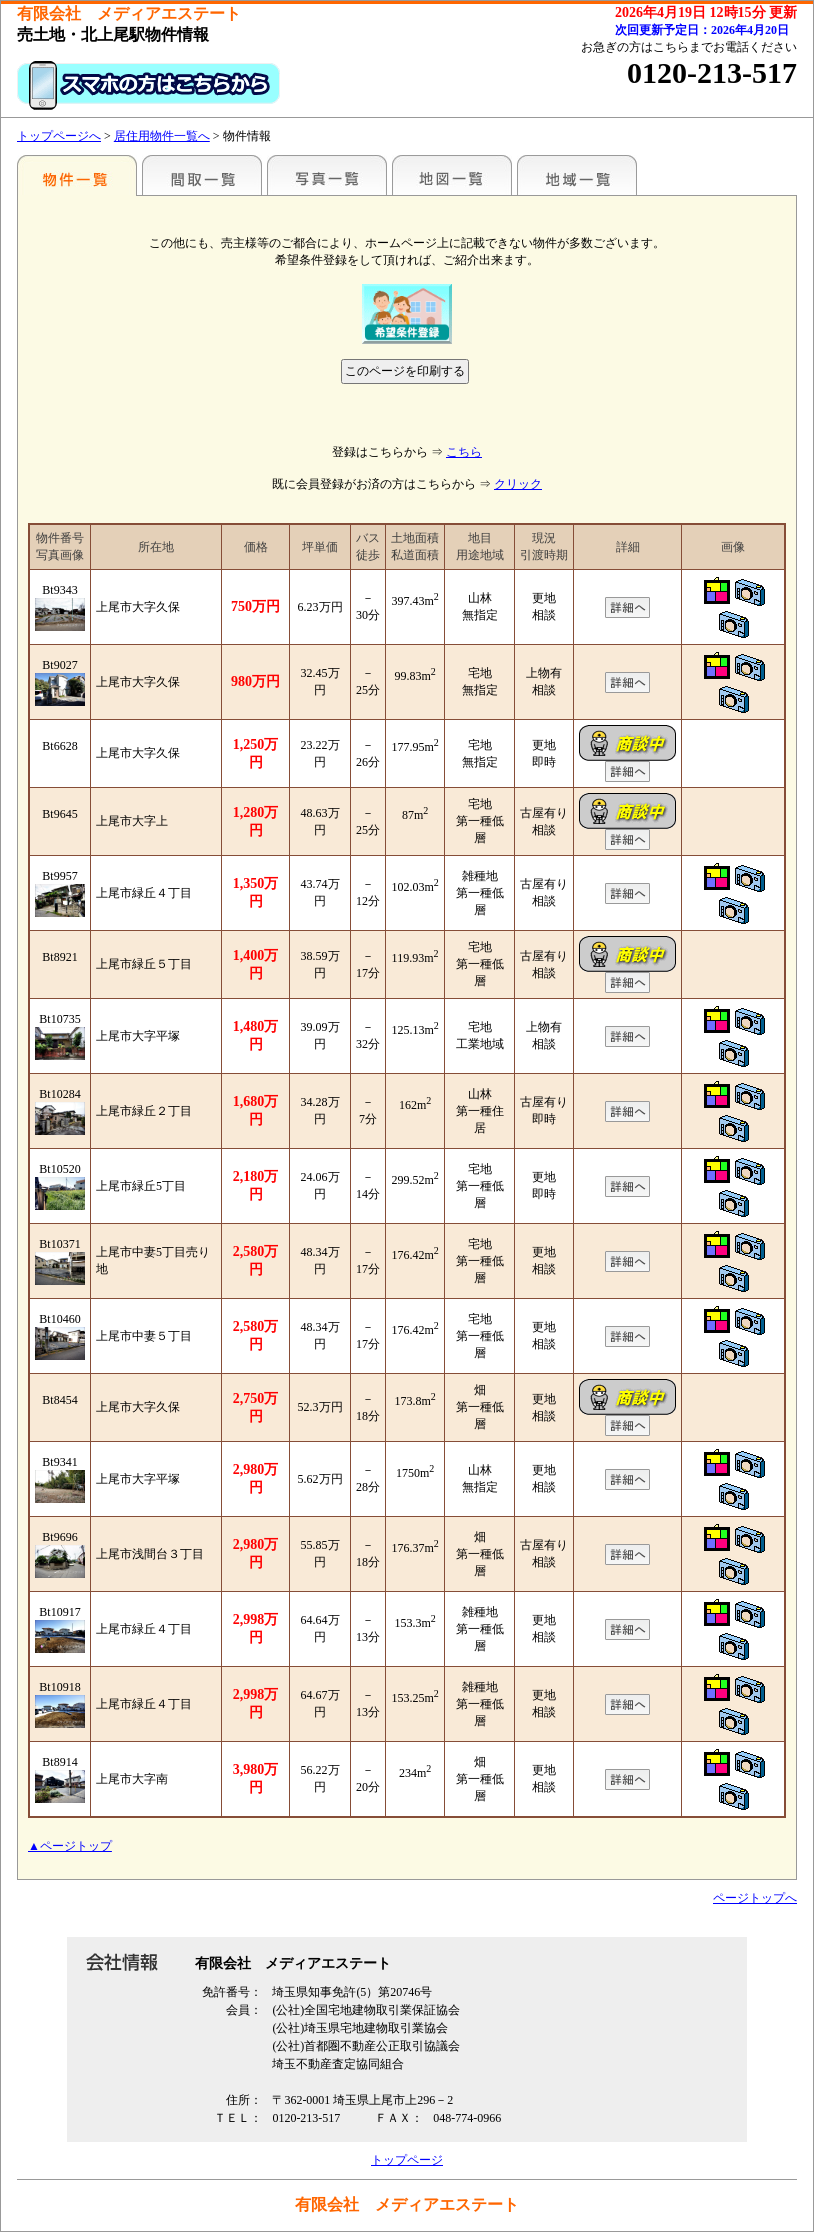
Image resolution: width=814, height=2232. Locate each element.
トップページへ (59, 136)
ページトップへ (755, 1898)
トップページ (407, 2160)
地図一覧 (452, 175)
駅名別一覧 (77, 175)
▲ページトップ (70, 1846)
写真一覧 (327, 175)
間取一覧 (202, 175)
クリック (518, 484)
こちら (464, 452)
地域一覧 (577, 175)
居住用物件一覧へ (162, 136)
